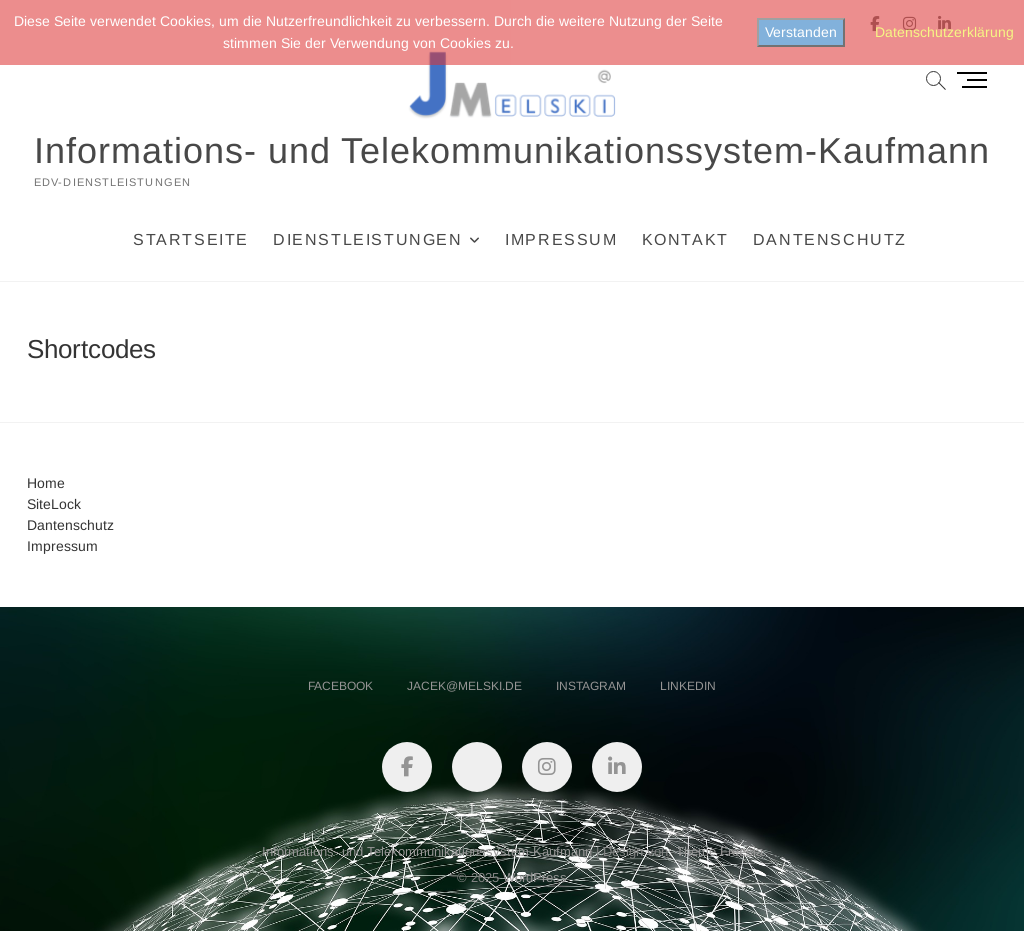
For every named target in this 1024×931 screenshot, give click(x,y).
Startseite (191, 239)
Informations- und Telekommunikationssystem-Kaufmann (512, 150)
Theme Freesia (719, 851)
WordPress (535, 877)
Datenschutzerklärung (944, 32)
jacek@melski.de (464, 686)
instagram (591, 686)
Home (46, 483)
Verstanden (801, 32)
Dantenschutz (830, 239)
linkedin (688, 686)
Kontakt (685, 239)
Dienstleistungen (368, 239)
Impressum (561, 239)
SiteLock (54, 504)
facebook (340, 686)
